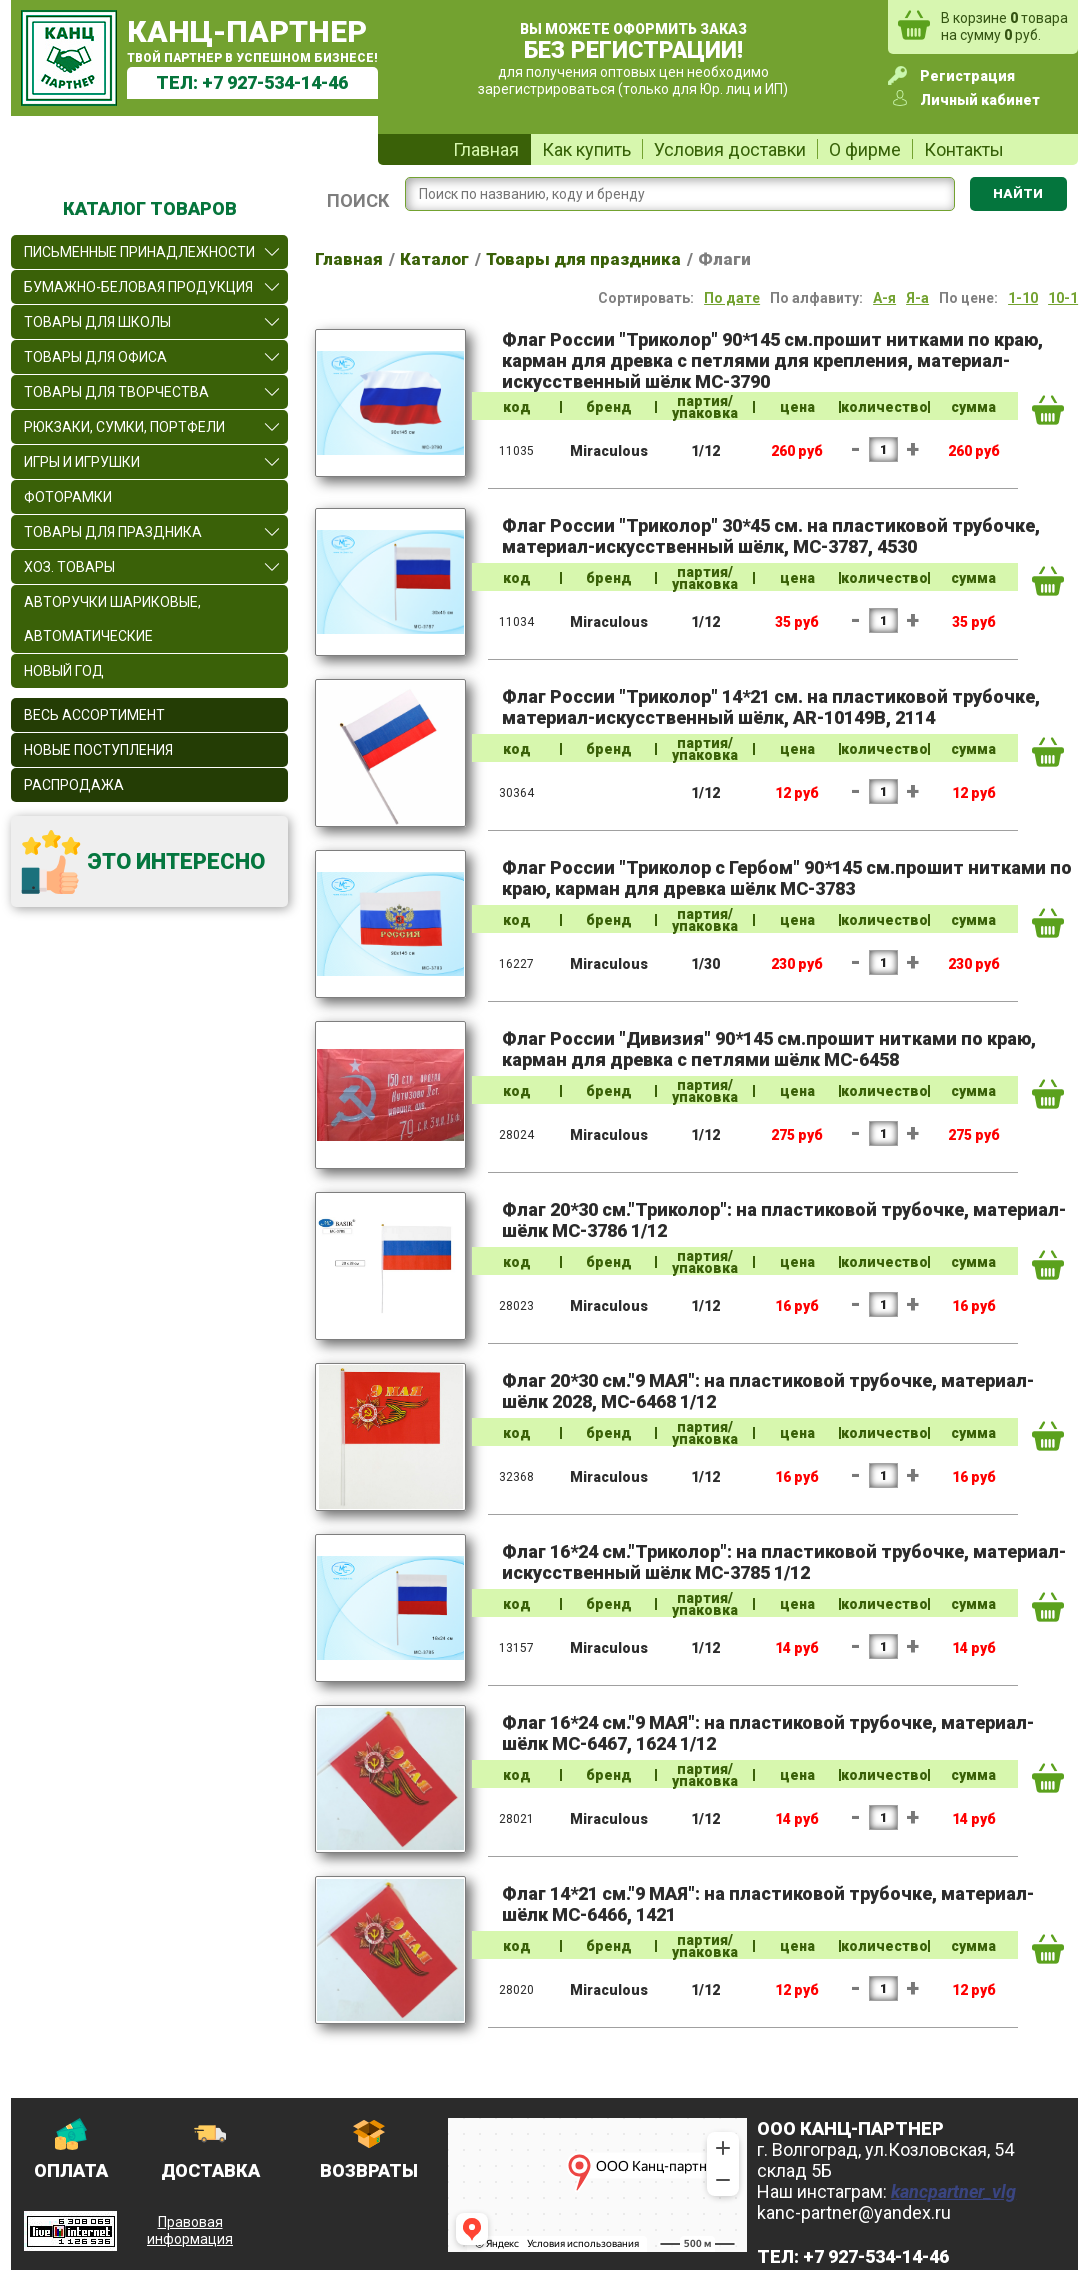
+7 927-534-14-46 (275, 82)
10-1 (1063, 298)
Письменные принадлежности (139, 252)
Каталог (434, 259)
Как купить (586, 149)
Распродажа (74, 785)
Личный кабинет (980, 100)
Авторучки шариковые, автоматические (112, 619)
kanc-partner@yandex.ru (854, 2212)
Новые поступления (98, 750)
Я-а (917, 298)
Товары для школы (97, 322)
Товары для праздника (113, 532)
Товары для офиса (95, 357)
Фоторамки (68, 497)
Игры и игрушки (82, 462)
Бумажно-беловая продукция (138, 287)
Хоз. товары (69, 567)
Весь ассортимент (94, 715)
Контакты (964, 149)
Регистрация (967, 76)
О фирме (865, 149)
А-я (884, 298)
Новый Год (64, 671)
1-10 (1023, 298)
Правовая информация (190, 2230)
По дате (732, 298)
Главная (486, 149)
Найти (1018, 193)
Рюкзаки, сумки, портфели (124, 427)
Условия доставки (730, 149)
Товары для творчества (116, 392)
